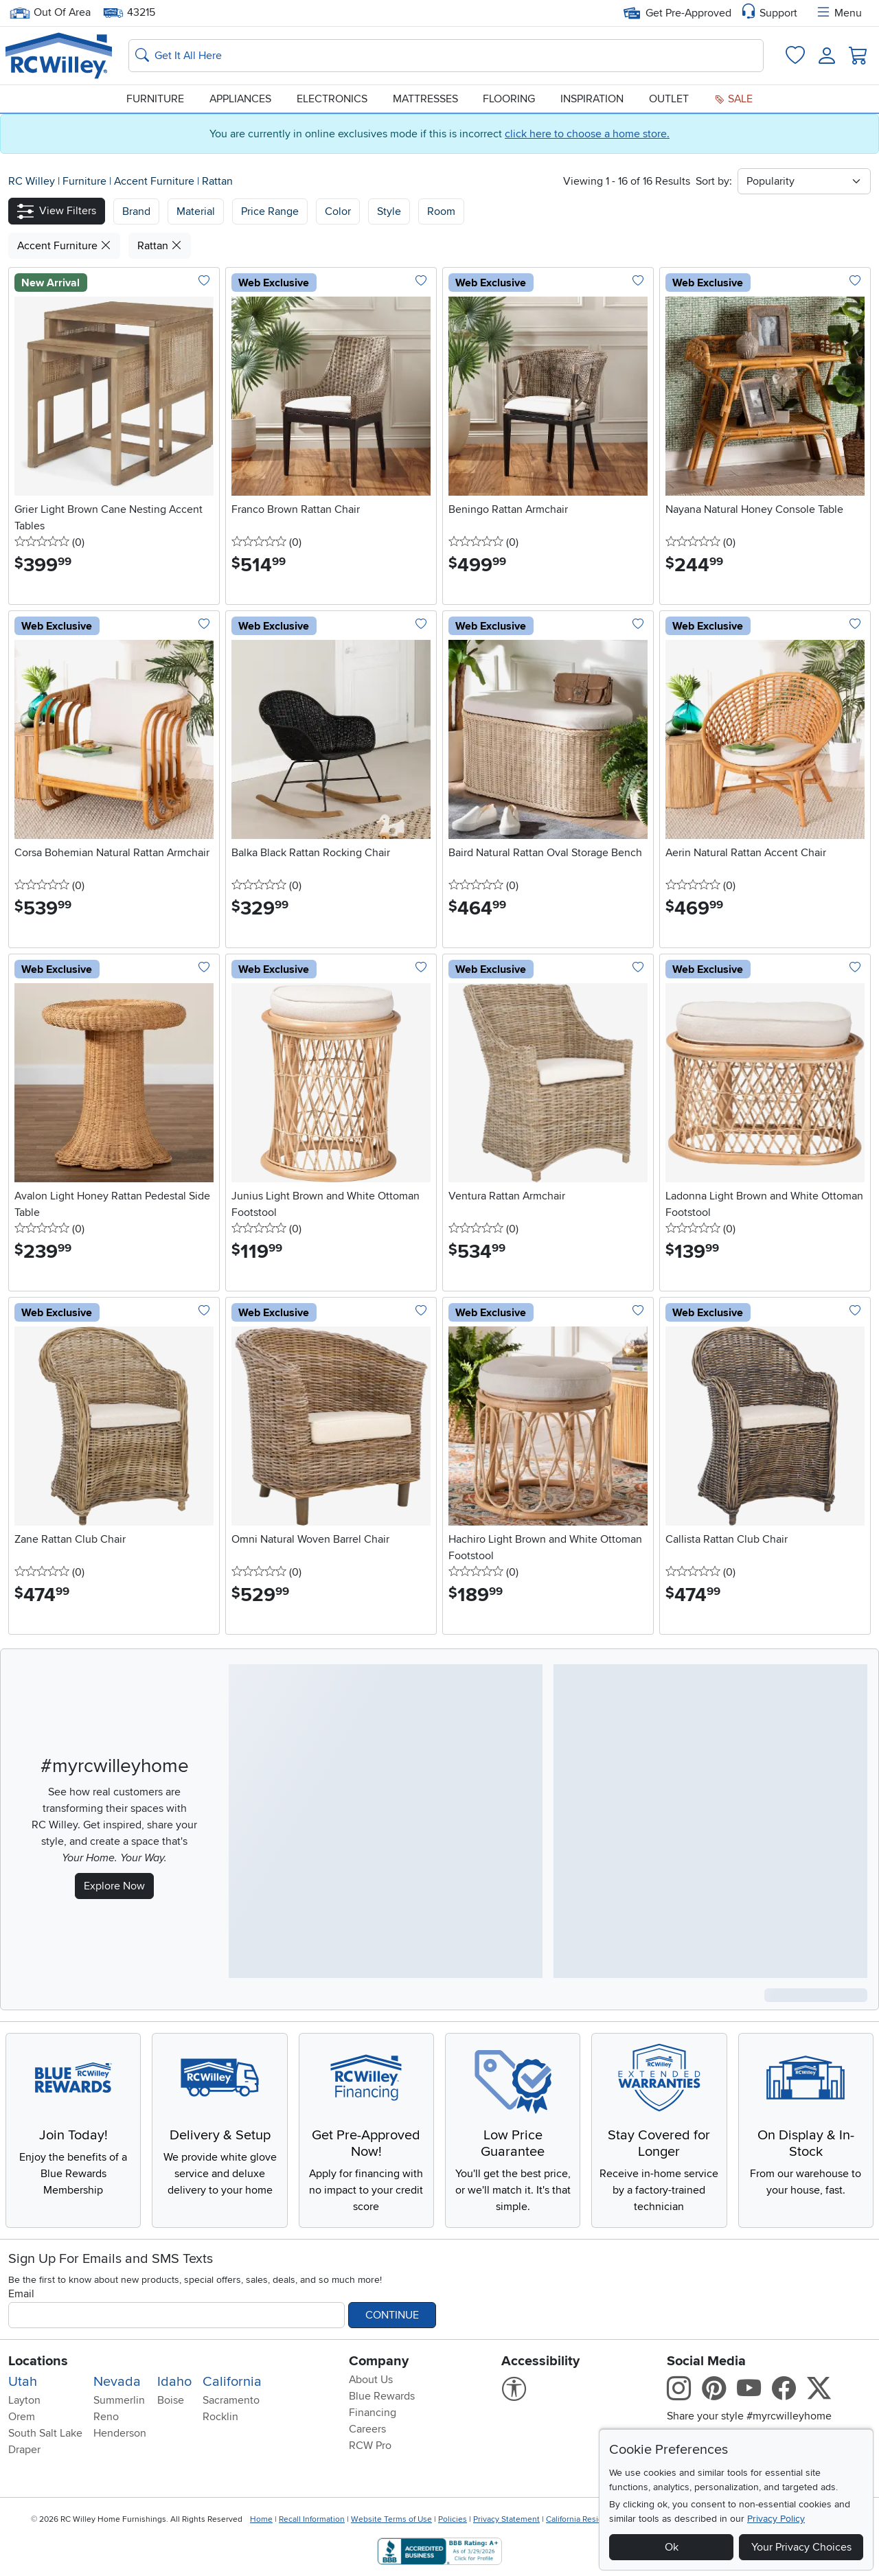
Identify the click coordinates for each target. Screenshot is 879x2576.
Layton (24, 2400)
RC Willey (31, 181)
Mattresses (425, 99)
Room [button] (441, 211)
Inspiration (592, 99)
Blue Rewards (382, 2396)
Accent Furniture (155, 181)
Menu (838, 13)
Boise (170, 2400)
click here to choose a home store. (587, 134)
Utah (22, 2381)
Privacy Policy (776, 2519)
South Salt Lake (45, 2433)
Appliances (240, 99)
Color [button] (338, 211)
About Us (371, 2380)
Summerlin (119, 2400)
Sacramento (231, 2400)
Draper (24, 2450)
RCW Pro (370, 2445)
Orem (21, 2417)
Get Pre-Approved (677, 13)
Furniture (155, 99)
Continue (392, 2315)
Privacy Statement (506, 2519)
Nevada (117, 2381)
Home (261, 2519)
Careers (367, 2429)
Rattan (217, 181)
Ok (671, 2547)
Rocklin (220, 2417)
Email (21, 2294)
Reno (106, 2417)
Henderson (119, 2433)
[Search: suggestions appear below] (446, 55)
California (232, 2381)
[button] (56, 211)
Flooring (509, 99)
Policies (452, 2519)
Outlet (669, 99)
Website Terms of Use (391, 2519)
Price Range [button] (270, 211)
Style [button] (389, 211)
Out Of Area (50, 12)
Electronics (332, 99)
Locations (38, 2361)
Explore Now (114, 1886)
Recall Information (312, 2519)
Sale (733, 99)
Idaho (174, 2381)
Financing (372, 2412)
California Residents (582, 2519)
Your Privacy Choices (801, 2547)
